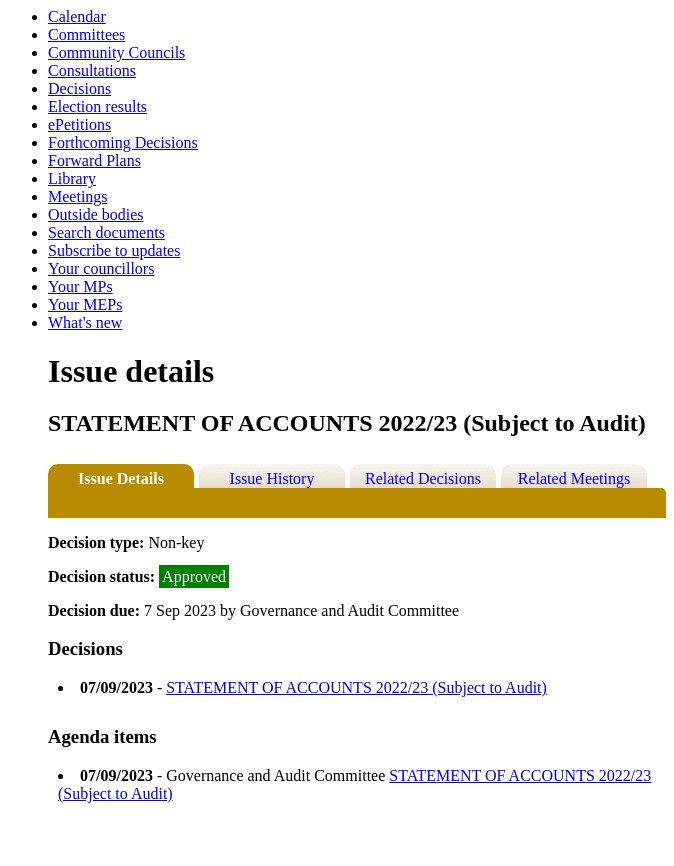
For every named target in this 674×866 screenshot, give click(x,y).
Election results (97, 106)
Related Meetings (574, 478)
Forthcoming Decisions (123, 142)
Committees (86, 34)
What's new (85, 322)
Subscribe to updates (114, 250)
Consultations (92, 70)
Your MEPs (85, 304)
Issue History (272, 478)
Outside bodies (96, 214)
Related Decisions (423, 478)
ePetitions (79, 124)
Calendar (77, 16)
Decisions (79, 88)
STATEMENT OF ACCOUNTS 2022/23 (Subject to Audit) (356, 687)
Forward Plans (94, 160)
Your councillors (101, 268)
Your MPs (80, 286)
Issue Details (121, 478)
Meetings (78, 196)
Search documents (106, 232)
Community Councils (116, 52)
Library (72, 178)
